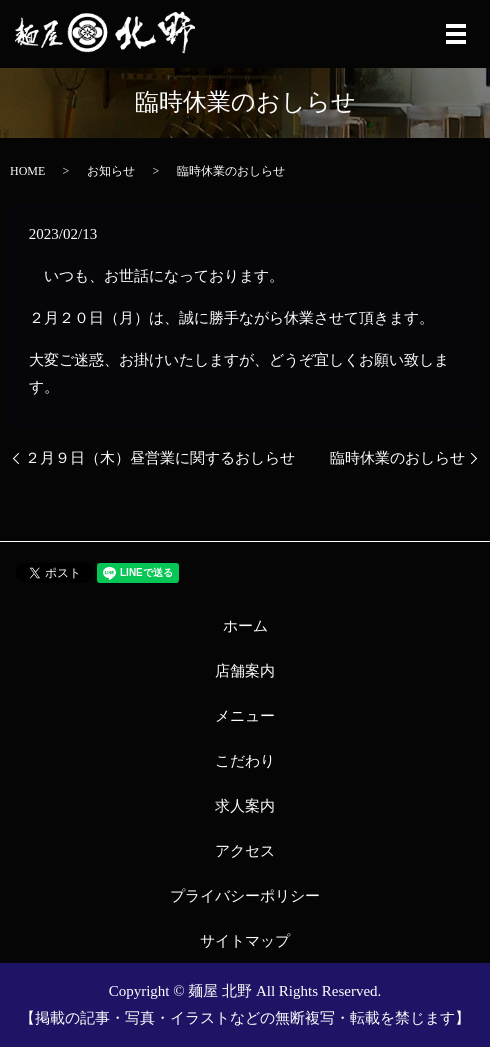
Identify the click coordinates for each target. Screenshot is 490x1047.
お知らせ (111, 171)
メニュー (245, 716)
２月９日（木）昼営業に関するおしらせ (160, 458)
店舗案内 (245, 671)
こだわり (245, 761)
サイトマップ (245, 941)
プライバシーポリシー (245, 896)
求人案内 (245, 806)
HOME (27, 171)
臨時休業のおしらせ (397, 458)
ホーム (245, 626)
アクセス (245, 851)
